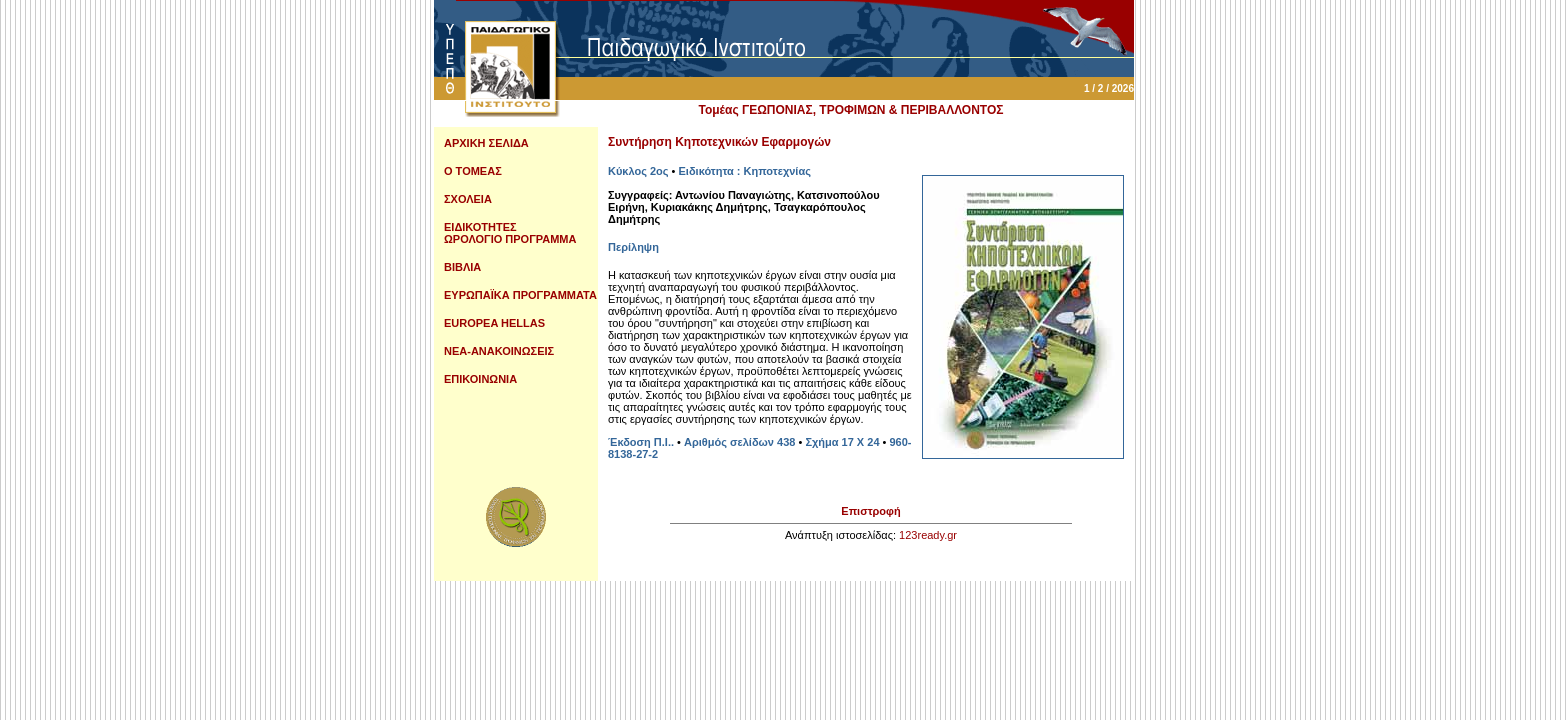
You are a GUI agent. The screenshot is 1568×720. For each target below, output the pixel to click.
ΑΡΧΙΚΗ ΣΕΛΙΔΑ (486, 143)
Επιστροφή (870, 511)
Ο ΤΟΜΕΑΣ (473, 171)
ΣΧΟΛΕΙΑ (468, 199)
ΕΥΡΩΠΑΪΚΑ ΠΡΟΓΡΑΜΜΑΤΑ (520, 295)
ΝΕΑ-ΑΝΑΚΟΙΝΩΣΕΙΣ (499, 351)
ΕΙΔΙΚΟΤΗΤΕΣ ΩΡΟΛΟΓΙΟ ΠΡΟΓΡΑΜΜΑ (510, 233)
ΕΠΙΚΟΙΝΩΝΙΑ (480, 379)
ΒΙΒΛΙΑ (462, 267)
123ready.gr (928, 535)
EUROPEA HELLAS (494, 323)
